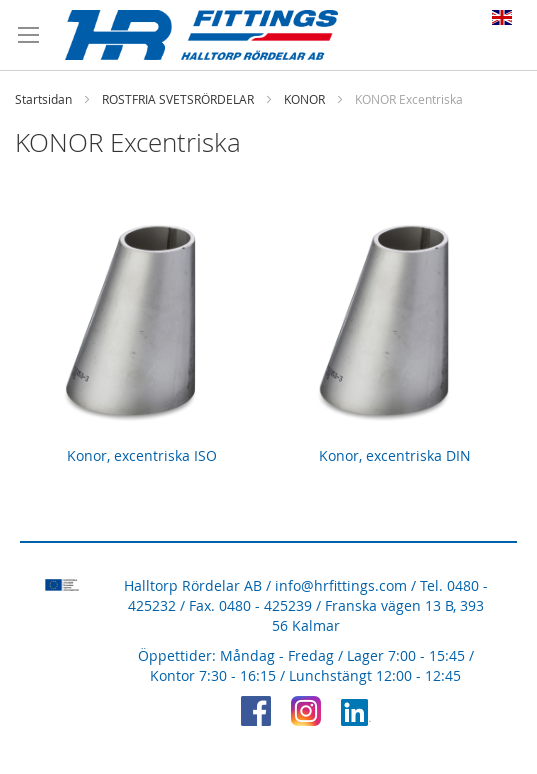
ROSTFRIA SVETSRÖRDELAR (178, 99)
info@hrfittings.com (341, 585)
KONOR (304, 99)
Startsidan (43, 99)
